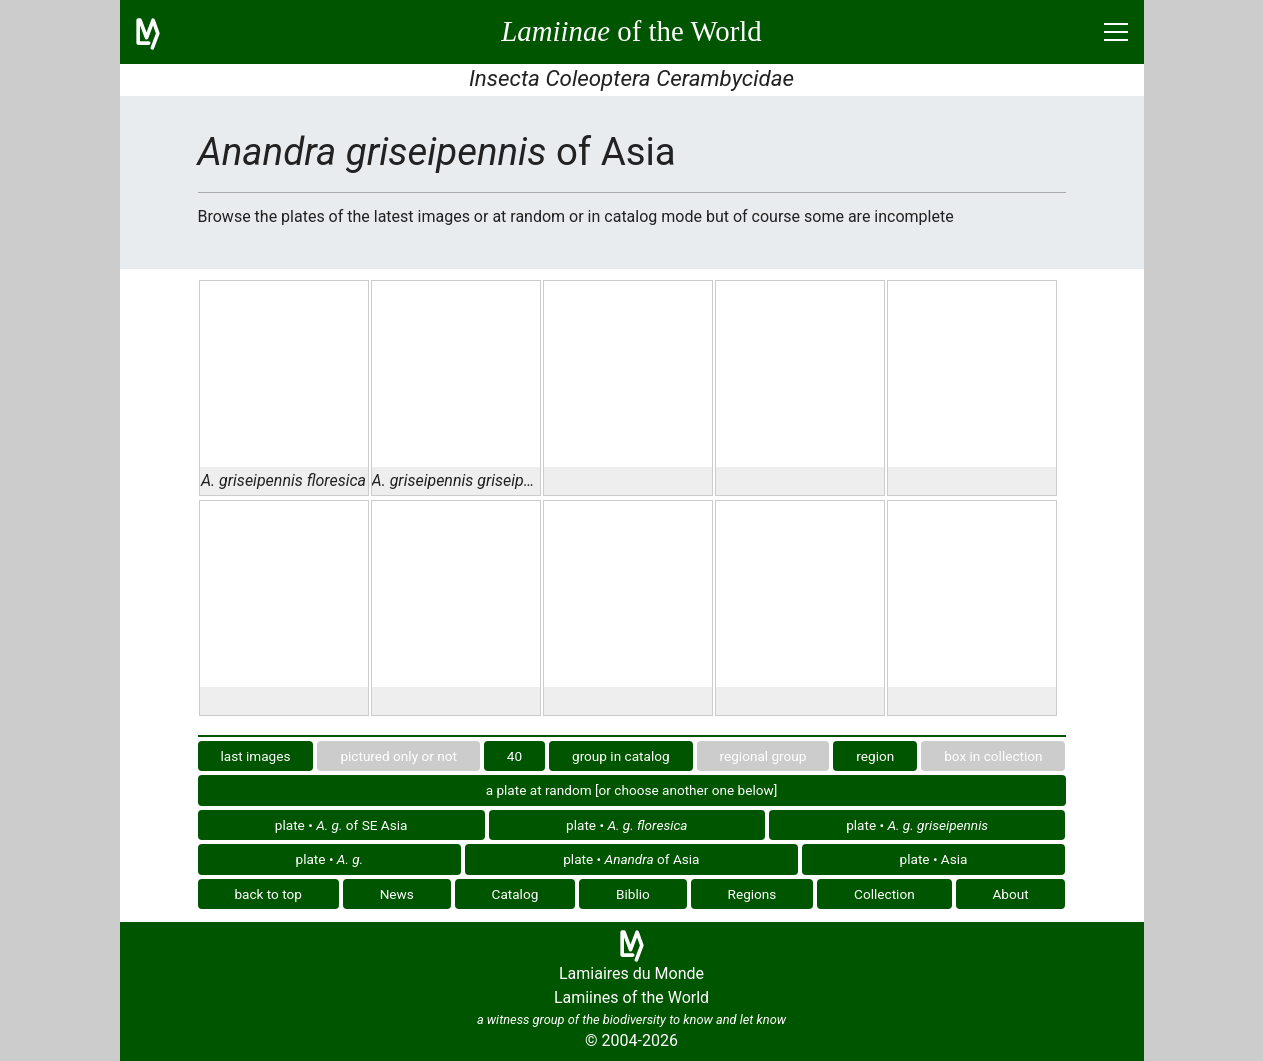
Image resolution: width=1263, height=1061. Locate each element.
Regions (752, 894)
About (1010, 894)
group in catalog (621, 756)
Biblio (633, 894)
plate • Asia (934, 859)
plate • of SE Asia (341, 825)
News (397, 894)
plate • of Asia (631, 859)
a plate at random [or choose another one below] (632, 790)
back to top (268, 894)
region (875, 756)
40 (514, 756)
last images (255, 756)
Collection (884, 894)
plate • (626, 825)
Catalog (515, 894)
